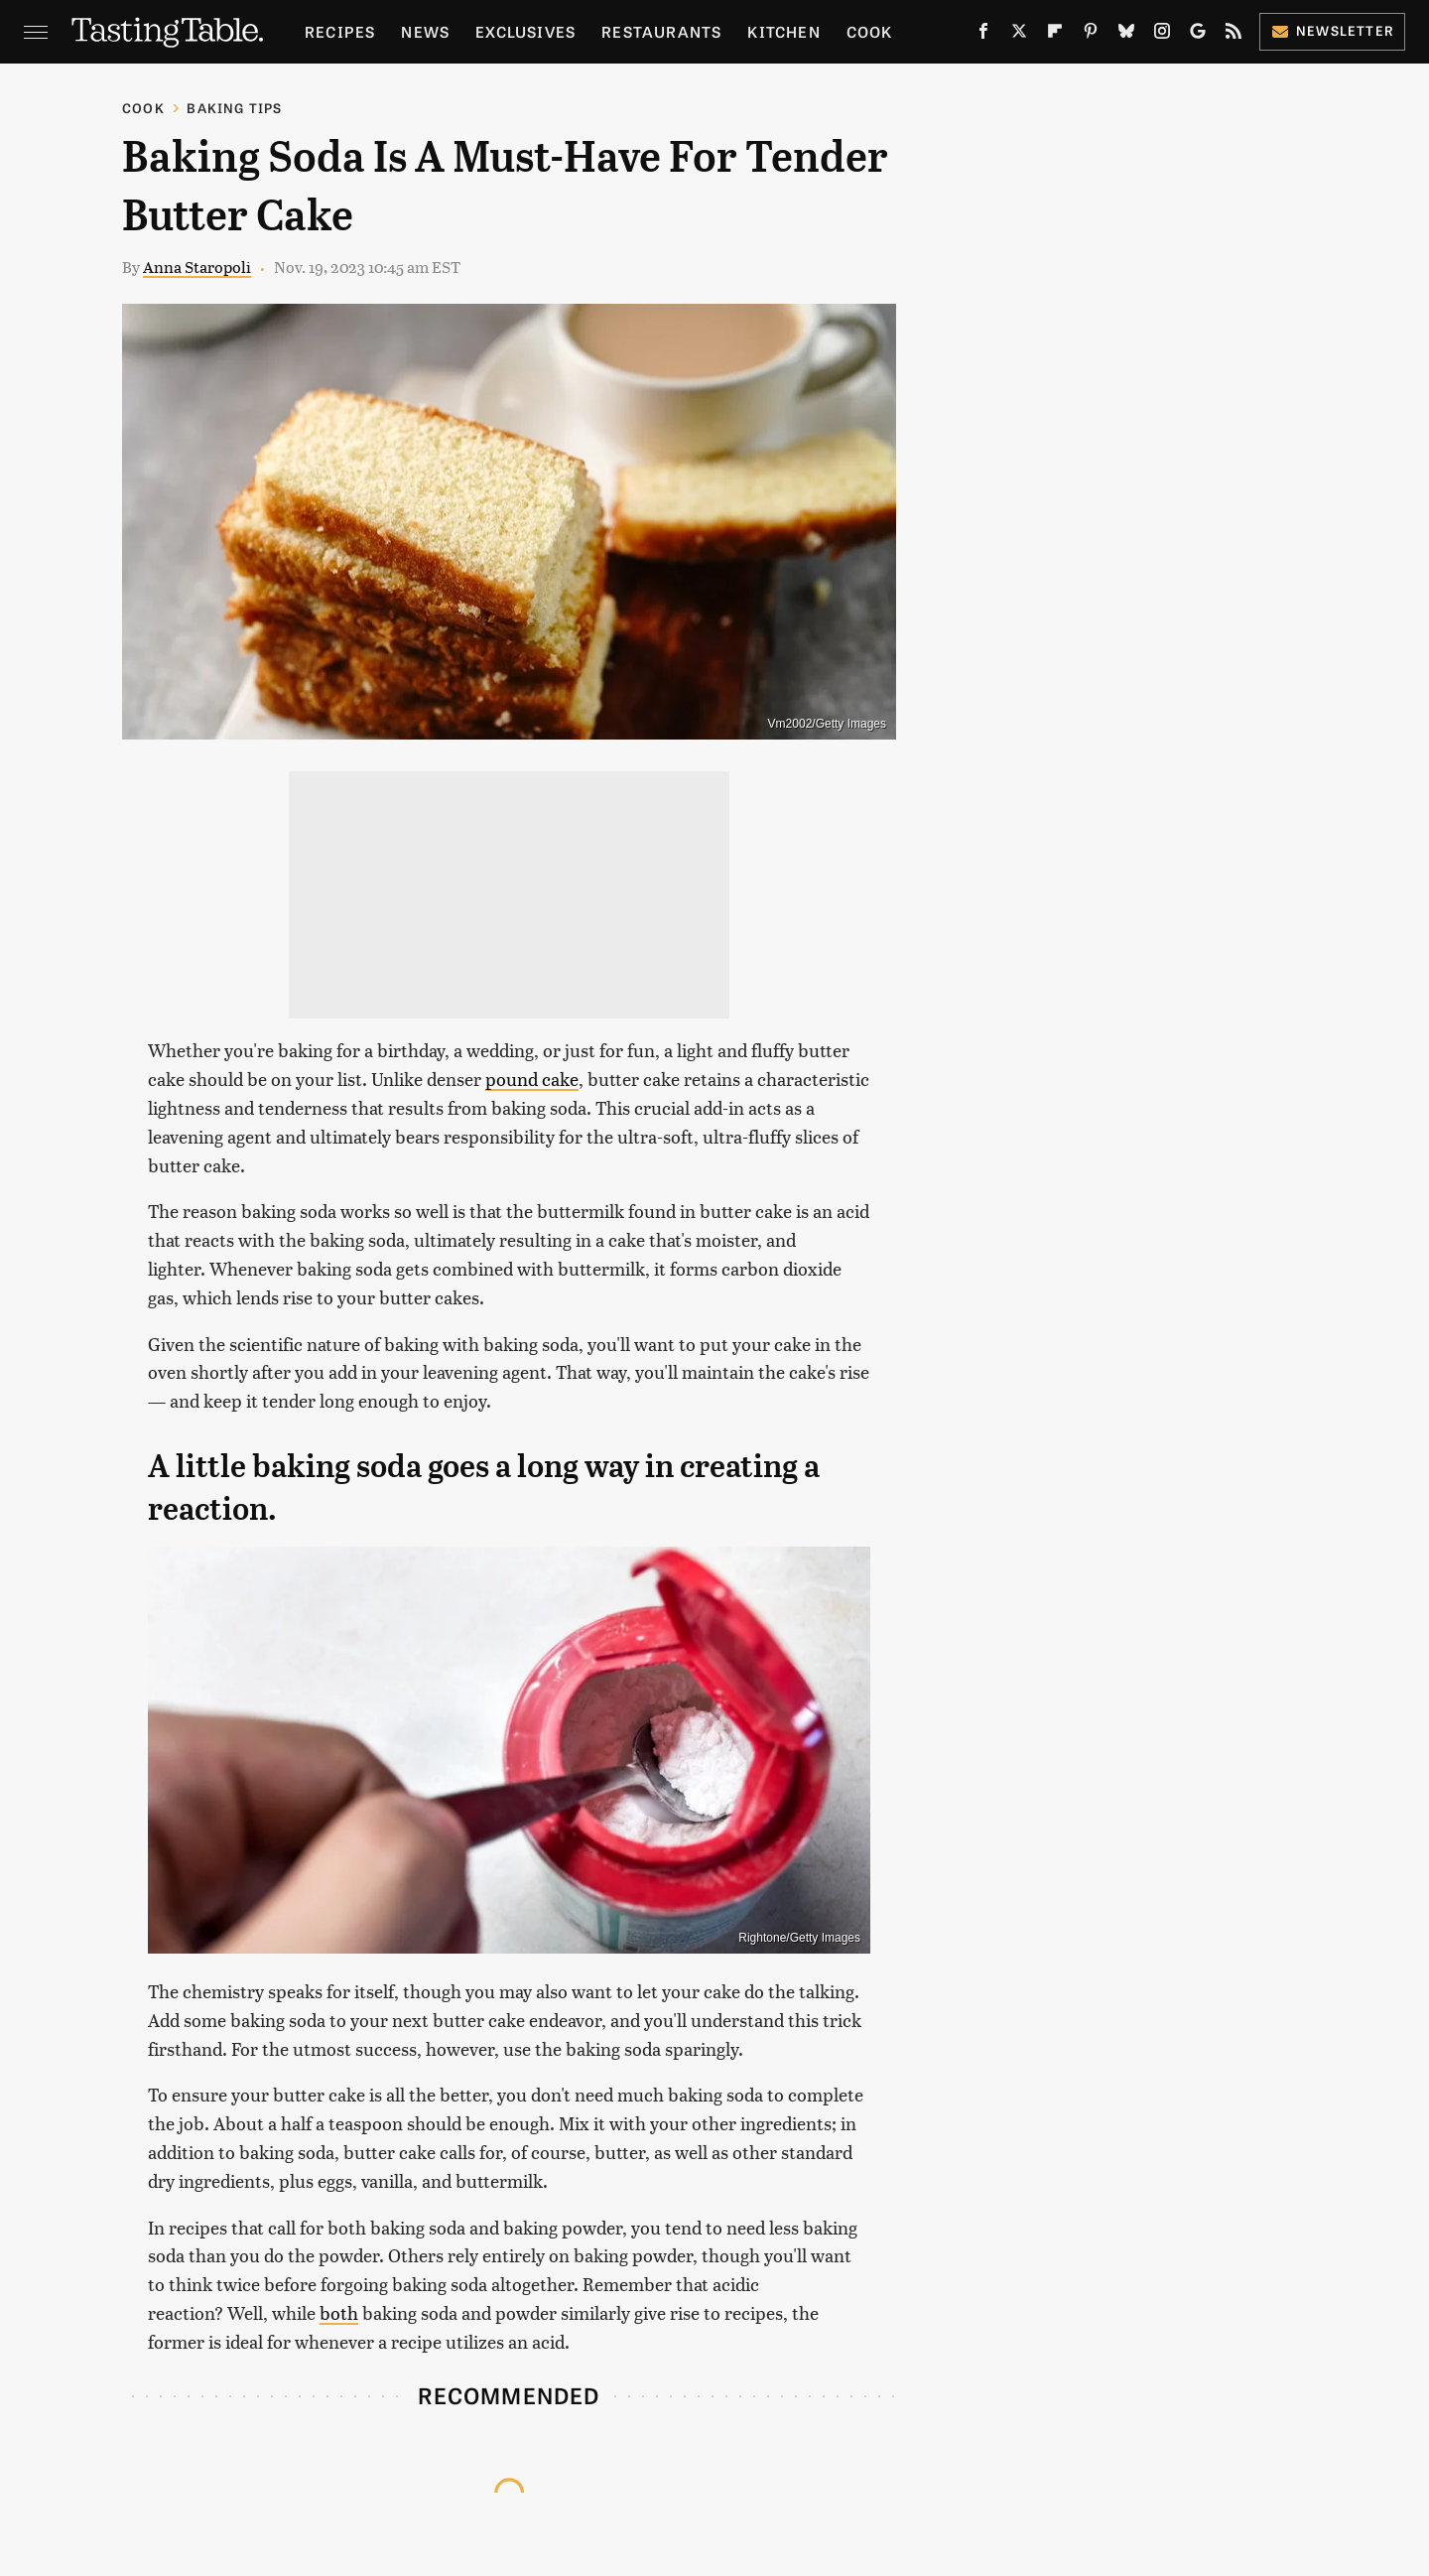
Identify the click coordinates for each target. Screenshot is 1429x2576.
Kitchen (783, 31)
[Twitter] (1019, 35)
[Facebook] (983, 35)
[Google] (1198, 35)
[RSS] (1233, 35)
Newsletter (1332, 30)
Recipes (340, 31)
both (339, 2312)
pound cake (532, 1078)
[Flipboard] (1055, 35)
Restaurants (661, 31)
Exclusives (525, 31)
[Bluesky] (1126, 35)
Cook (869, 31)
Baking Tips (234, 107)
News (425, 31)
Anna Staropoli (197, 266)
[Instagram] (1162, 35)
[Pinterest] (1091, 35)
